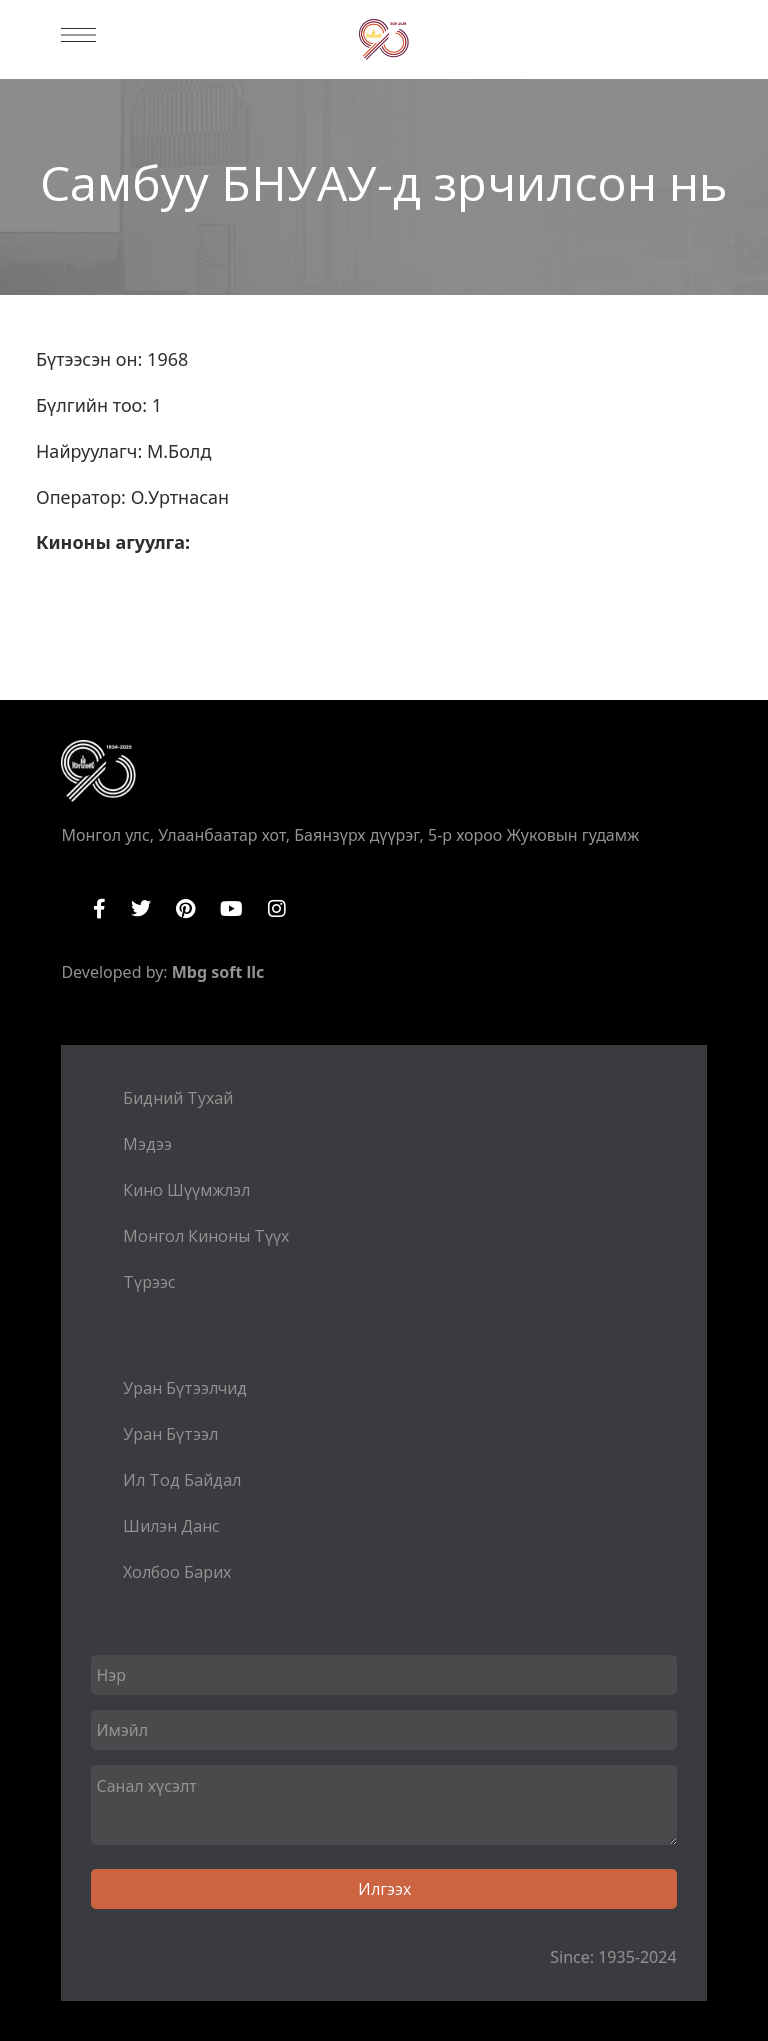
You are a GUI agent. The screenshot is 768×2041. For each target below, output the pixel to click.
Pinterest (185, 909)
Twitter (141, 909)
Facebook (99, 909)
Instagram (277, 909)
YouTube (231, 909)
